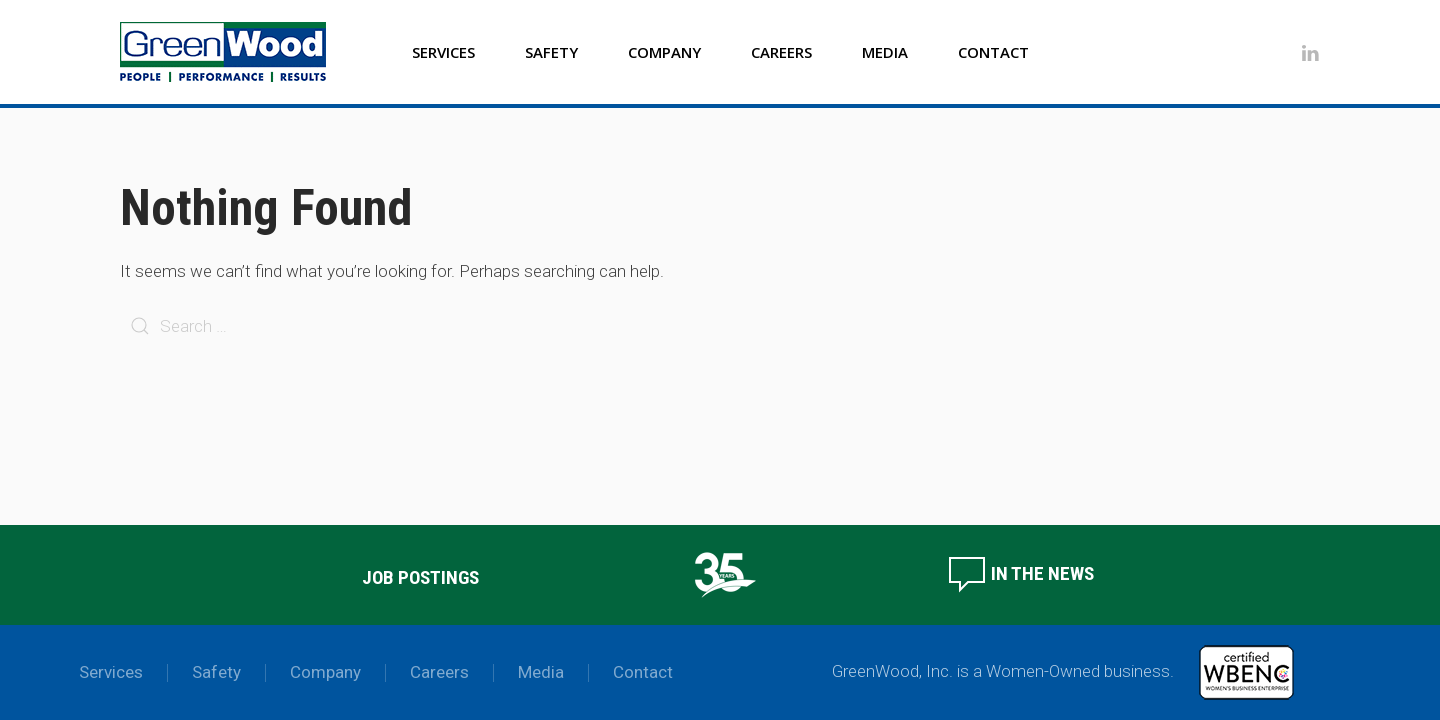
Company (664, 52)
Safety (551, 52)
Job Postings (420, 577)
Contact (993, 52)
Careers (781, 52)
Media (885, 52)
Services (443, 52)
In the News (1020, 573)
